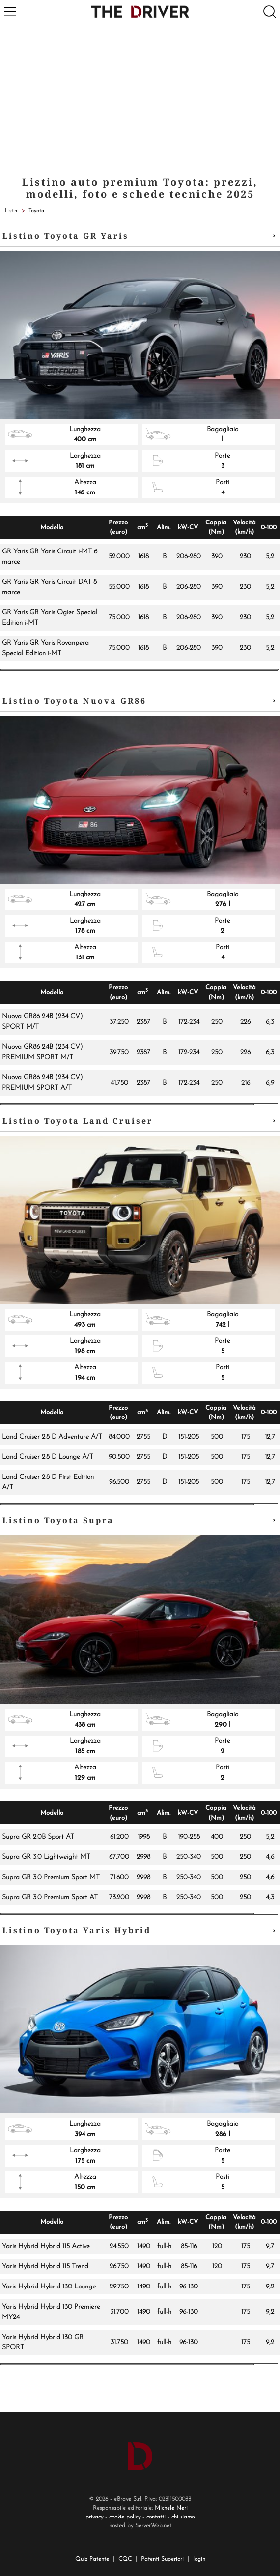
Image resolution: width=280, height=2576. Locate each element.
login (199, 2559)
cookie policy (124, 2517)
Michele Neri (171, 2508)
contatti (156, 2517)
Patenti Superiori (162, 2559)
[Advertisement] (140, 98)
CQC (125, 2559)
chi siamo (183, 2517)
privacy (94, 2517)
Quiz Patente (92, 2559)
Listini (11, 211)
